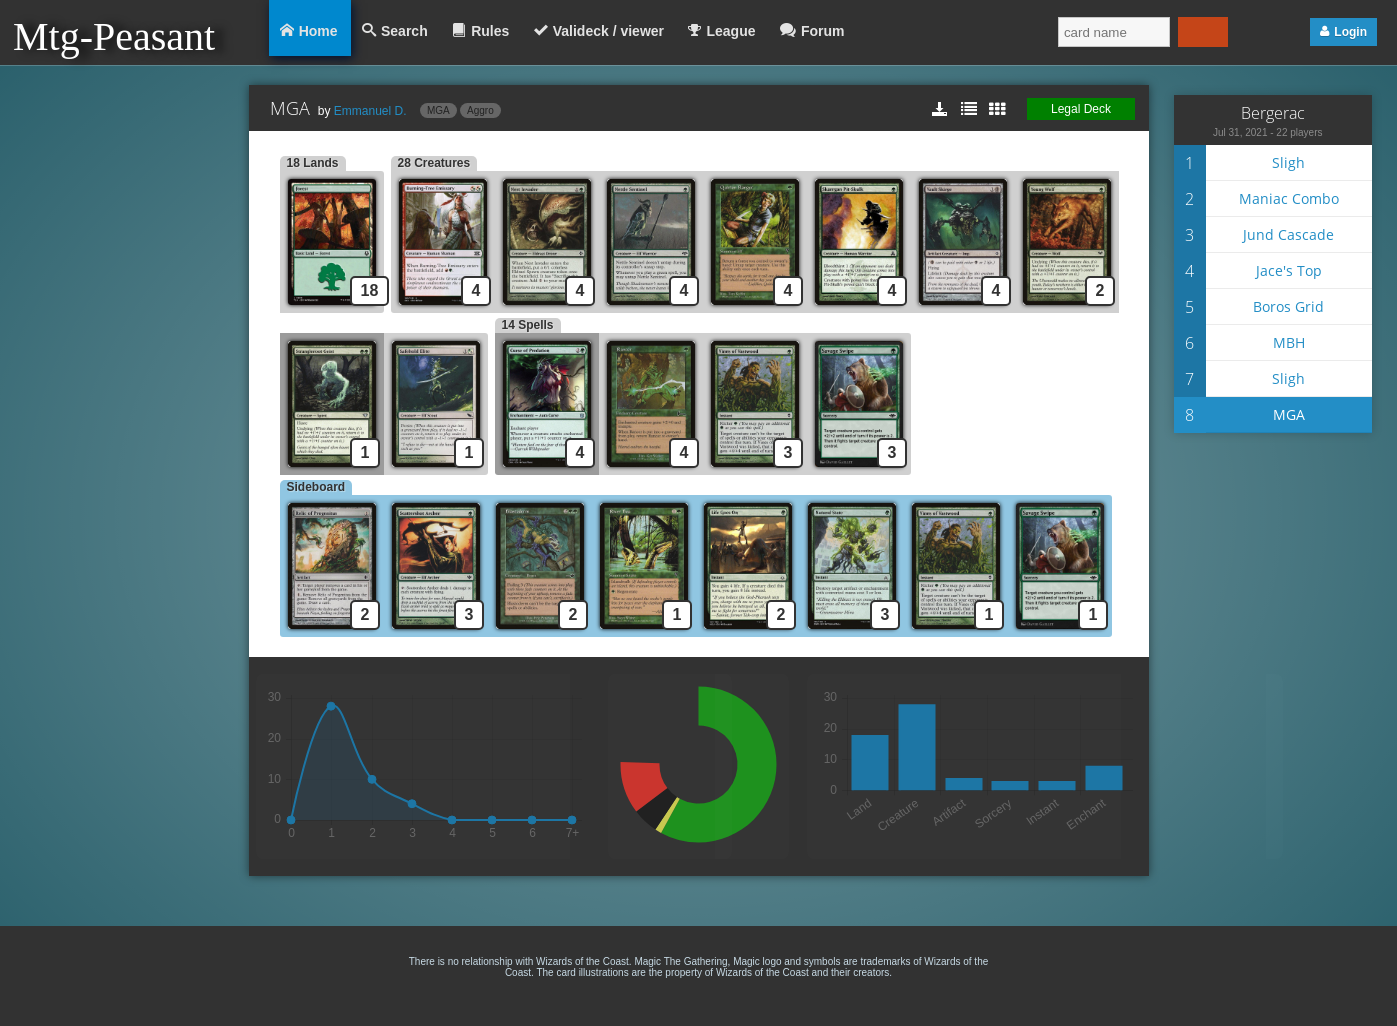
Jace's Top (1289, 270)
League (730, 31)
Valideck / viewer (608, 31)
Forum (823, 31)
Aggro (480, 110)
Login (1350, 32)
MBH (1289, 342)
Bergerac (1273, 113)
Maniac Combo (1289, 198)
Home (318, 31)
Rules (490, 31)
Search (404, 31)
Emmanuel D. (370, 111)
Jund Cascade (1288, 234)
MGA (438, 110)
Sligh (1288, 162)
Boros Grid (1288, 306)
